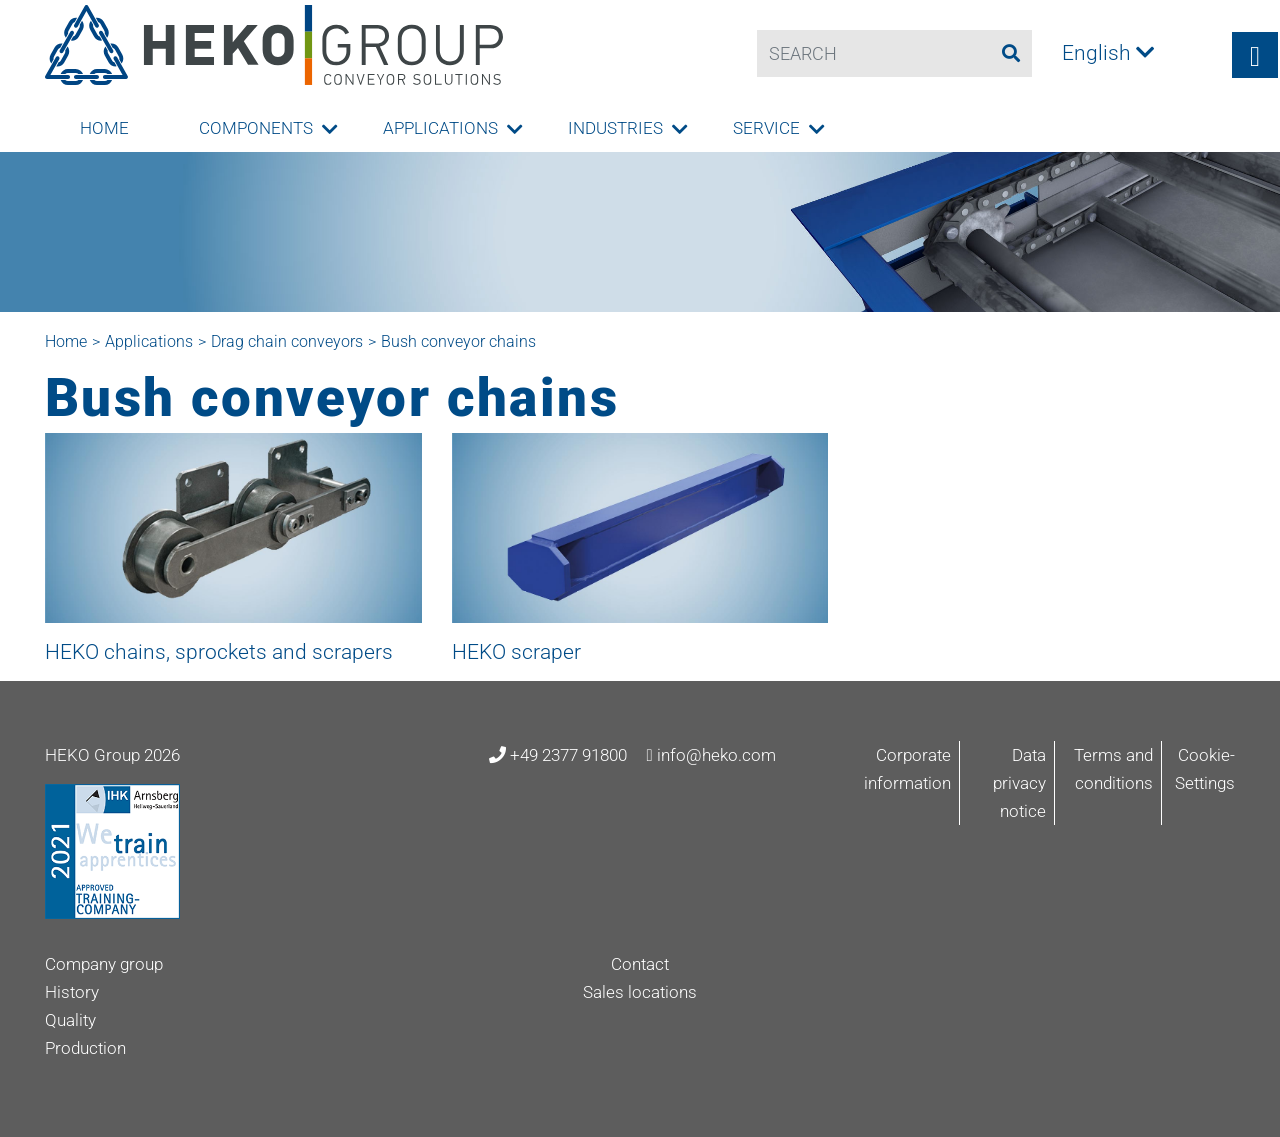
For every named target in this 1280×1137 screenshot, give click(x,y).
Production (85, 1048)
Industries (615, 128)
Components (256, 128)
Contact (640, 964)
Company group (104, 964)
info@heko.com (710, 755)
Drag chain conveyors (287, 341)
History (72, 992)
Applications (440, 128)
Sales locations (640, 992)
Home (104, 128)
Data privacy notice (1019, 783)
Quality (70, 1020)
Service (766, 128)
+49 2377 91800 (558, 755)
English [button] (1108, 53)
